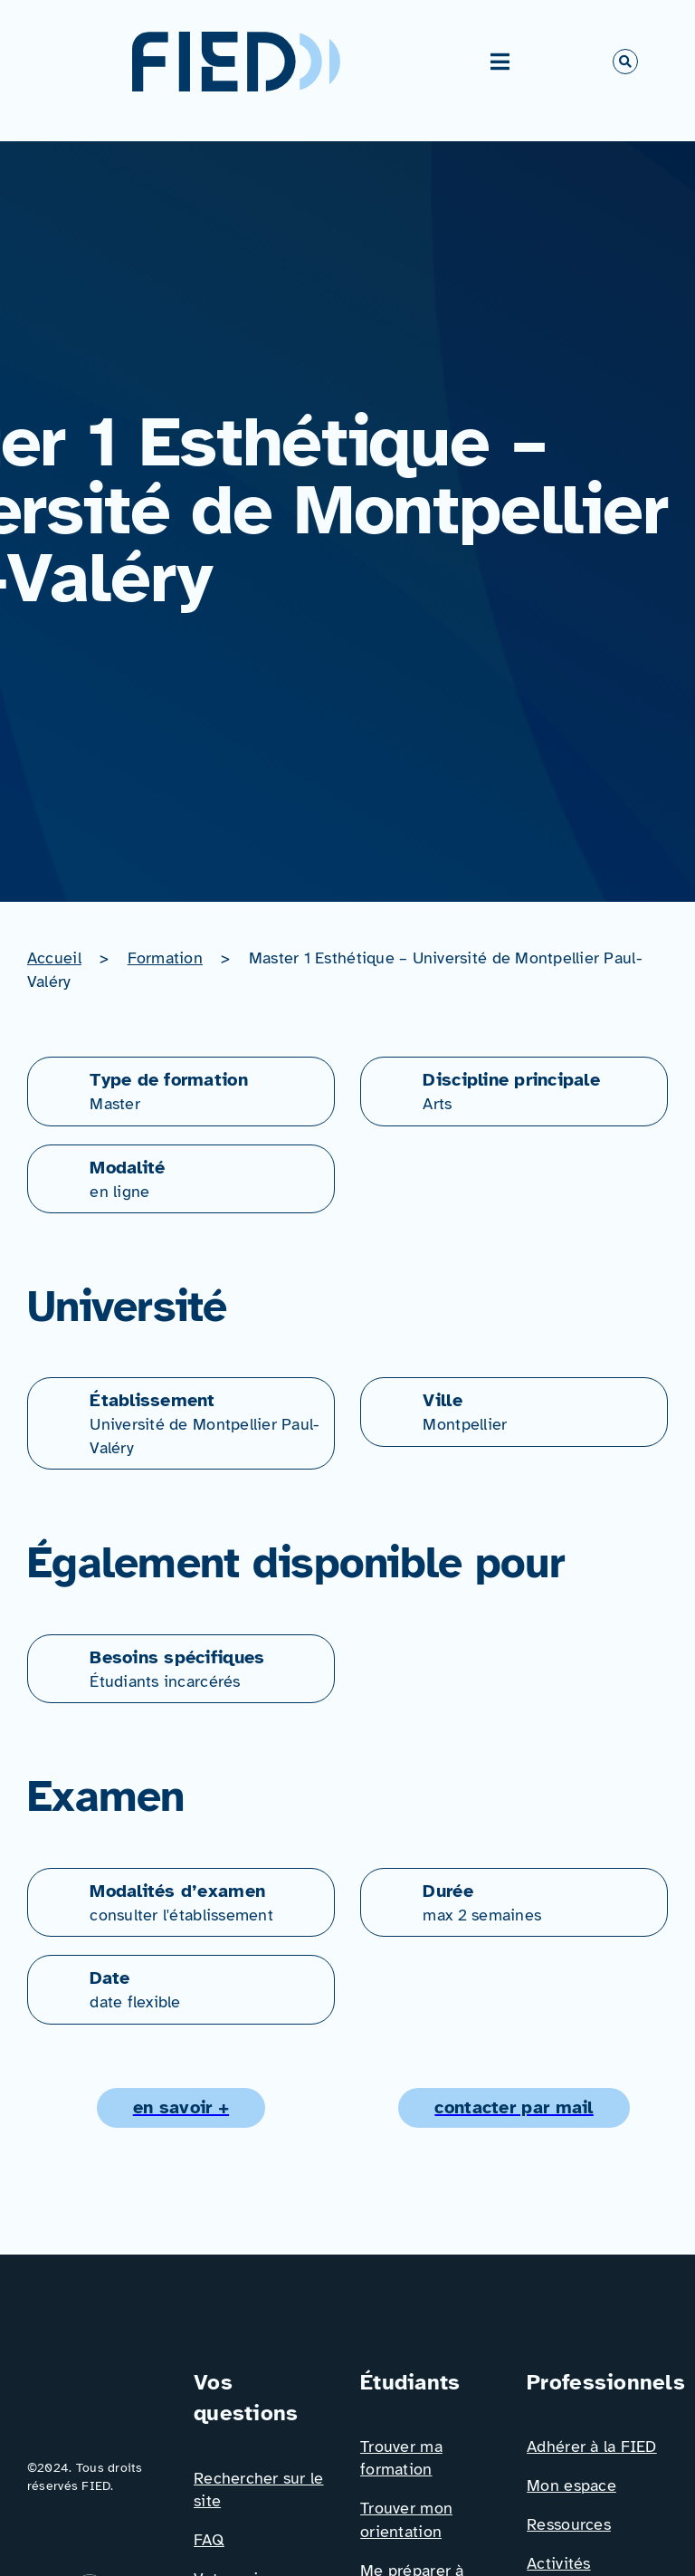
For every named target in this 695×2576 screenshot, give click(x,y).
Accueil (54, 958)
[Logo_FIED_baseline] (97, 2374)
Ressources (569, 2524)
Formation (165, 958)
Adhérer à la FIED (592, 2446)
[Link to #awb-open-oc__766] (625, 61)
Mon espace (571, 2485)
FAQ (209, 2540)
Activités (558, 2563)
